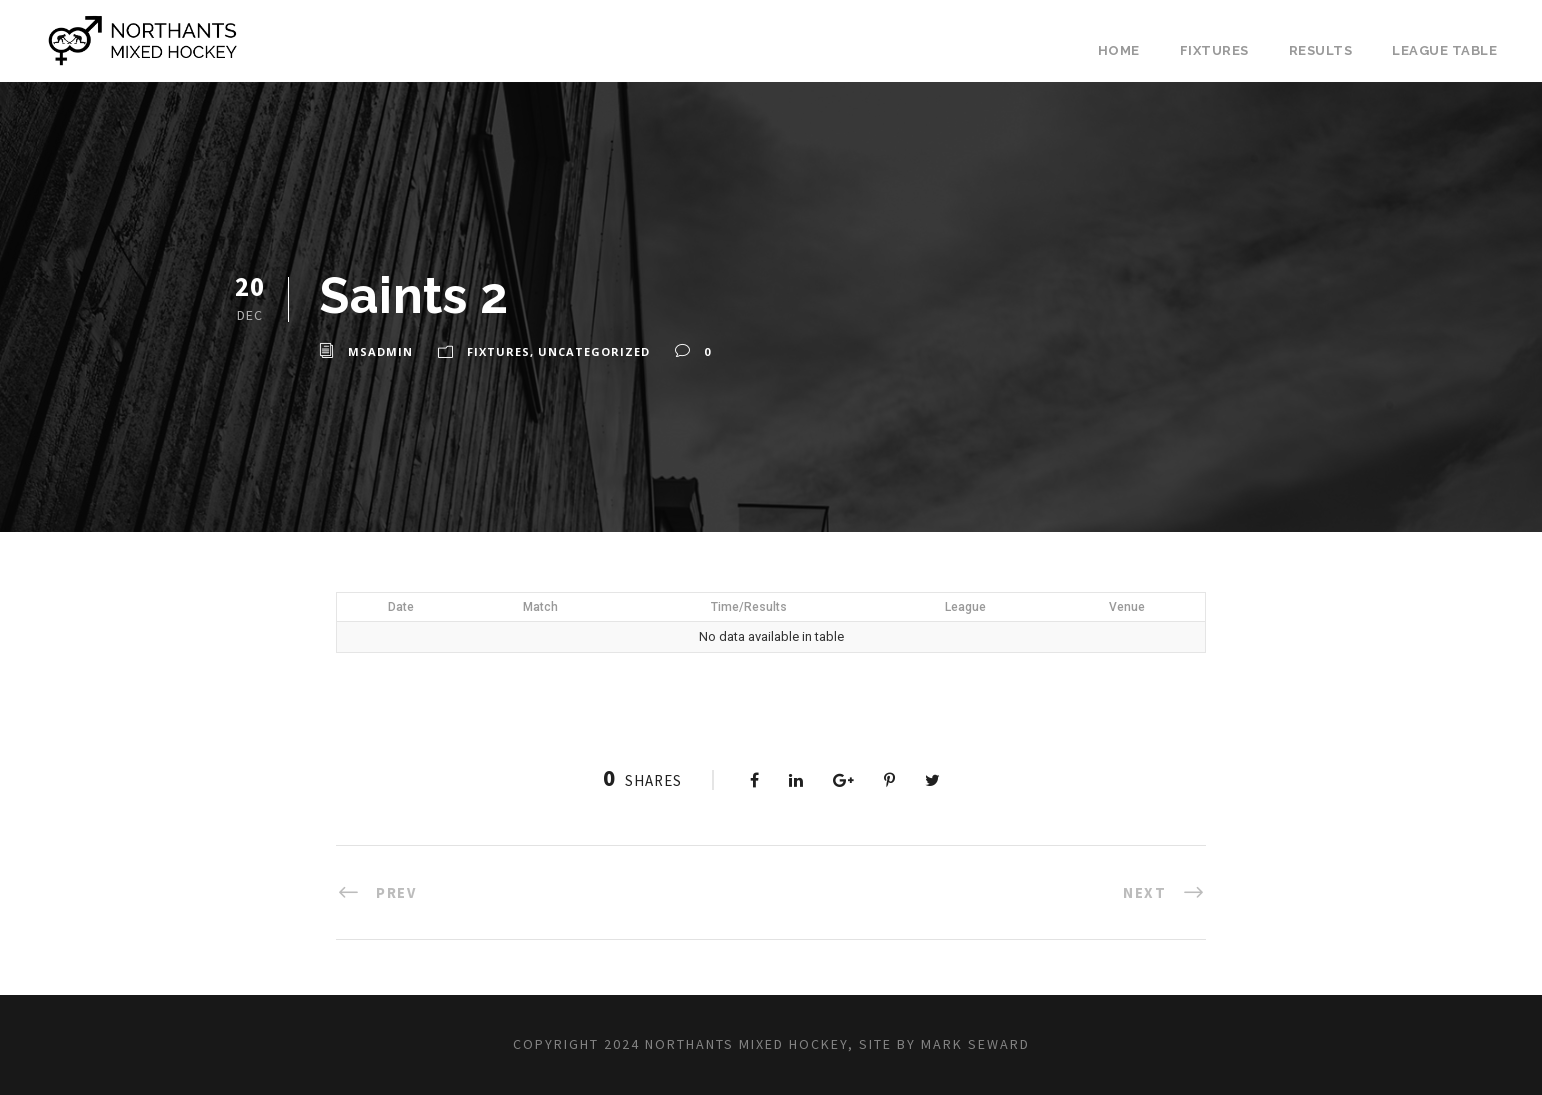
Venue (1127, 607)
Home (1119, 50)
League (965, 607)
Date (401, 607)
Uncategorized (594, 351)
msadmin (380, 351)
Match (540, 607)
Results (1321, 50)
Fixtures (1214, 50)
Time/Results (749, 607)
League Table (1444, 50)
